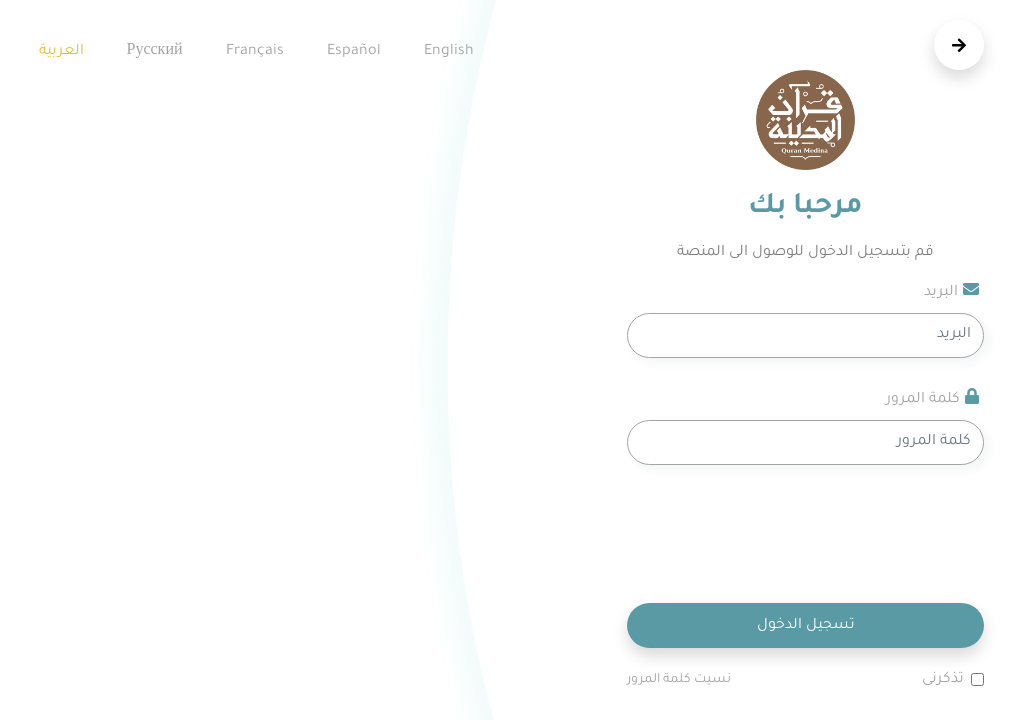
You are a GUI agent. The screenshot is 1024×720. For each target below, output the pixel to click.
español (354, 52)
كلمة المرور (932, 398)
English (449, 52)
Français (255, 52)
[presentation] (832, 534)
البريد (951, 291)
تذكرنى (943, 680)
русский (155, 52)
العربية (61, 52)
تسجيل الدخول (806, 626)
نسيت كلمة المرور (679, 680)
